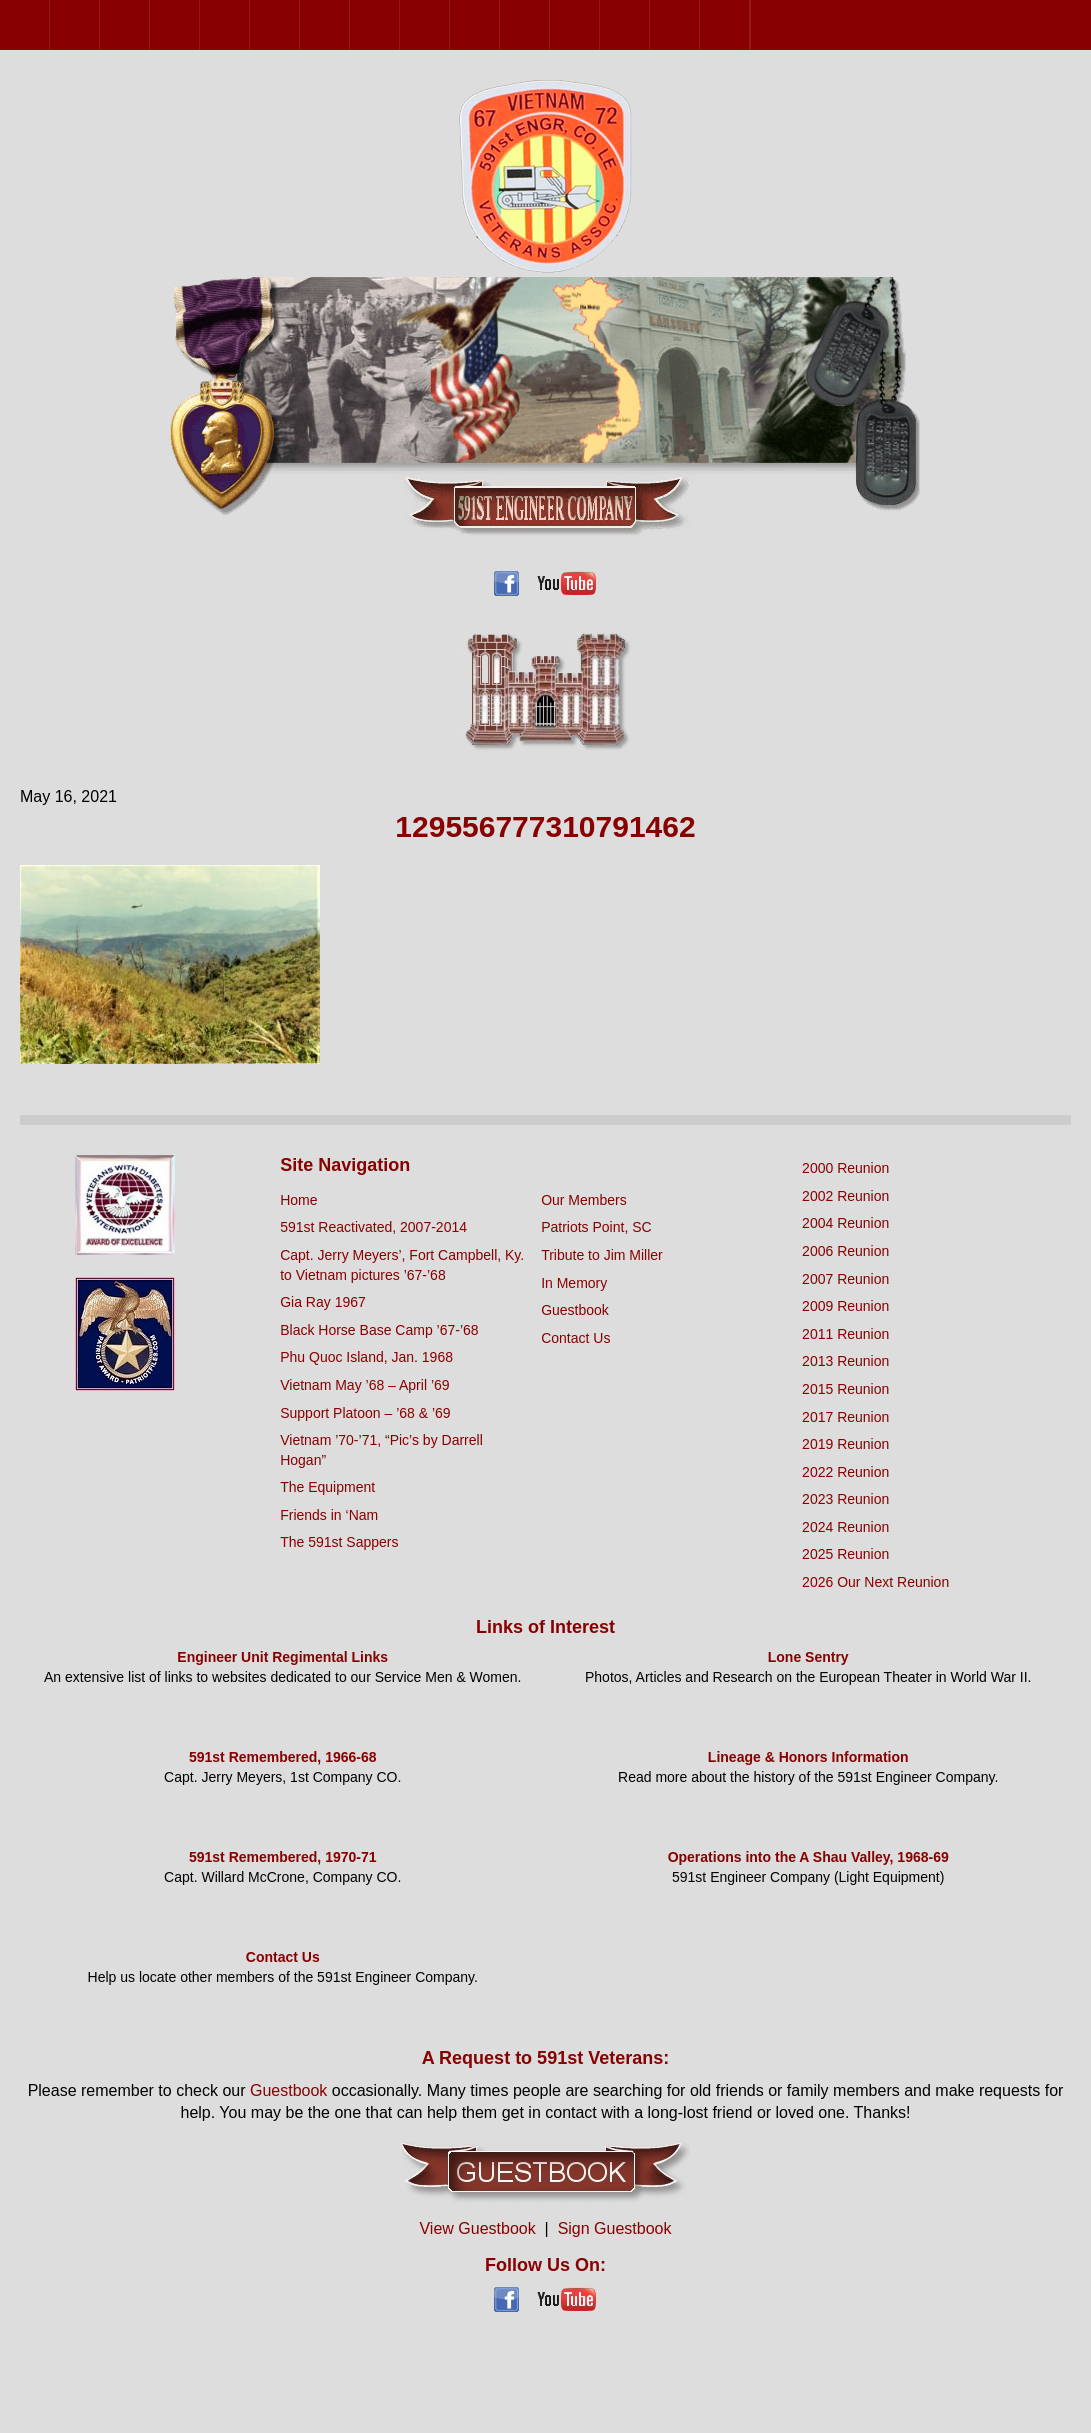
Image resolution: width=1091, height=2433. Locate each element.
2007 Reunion (249, 24)
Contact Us (575, 1338)
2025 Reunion (749, 24)
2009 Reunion (299, 24)
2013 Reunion (399, 24)
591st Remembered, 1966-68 (283, 1757)
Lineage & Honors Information (808, 1757)
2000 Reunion (49, 24)
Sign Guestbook (615, 2228)
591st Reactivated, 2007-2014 (373, 1227)
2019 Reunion (549, 24)
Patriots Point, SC (596, 1227)
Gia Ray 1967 (323, 1302)
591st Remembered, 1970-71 (283, 1857)
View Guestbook (477, 2228)
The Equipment (327, 1487)
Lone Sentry (808, 1657)
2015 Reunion (449, 24)
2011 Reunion (349, 24)
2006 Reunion (199, 24)
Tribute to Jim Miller (602, 1255)
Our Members (584, 1200)
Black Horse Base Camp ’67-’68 (379, 1330)
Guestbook (575, 1310)
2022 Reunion (599, 24)
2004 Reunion (149, 24)
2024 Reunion (699, 24)
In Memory (574, 1283)
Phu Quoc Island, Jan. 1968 (366, 1357)
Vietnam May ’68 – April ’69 (364, 1385)
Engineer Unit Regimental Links (282, 1657)
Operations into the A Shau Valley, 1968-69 (808, 1857)
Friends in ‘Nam (329, 1515)
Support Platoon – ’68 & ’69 (365, 1413)
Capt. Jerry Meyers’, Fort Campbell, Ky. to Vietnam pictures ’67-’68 (402, 1265)
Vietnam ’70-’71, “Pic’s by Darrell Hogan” (381, 1450)
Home (298, 1200)
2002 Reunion (99, 24)
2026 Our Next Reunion (775, 25)
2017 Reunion (499, 24)
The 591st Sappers (339, 1542)
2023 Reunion (649, 24)
